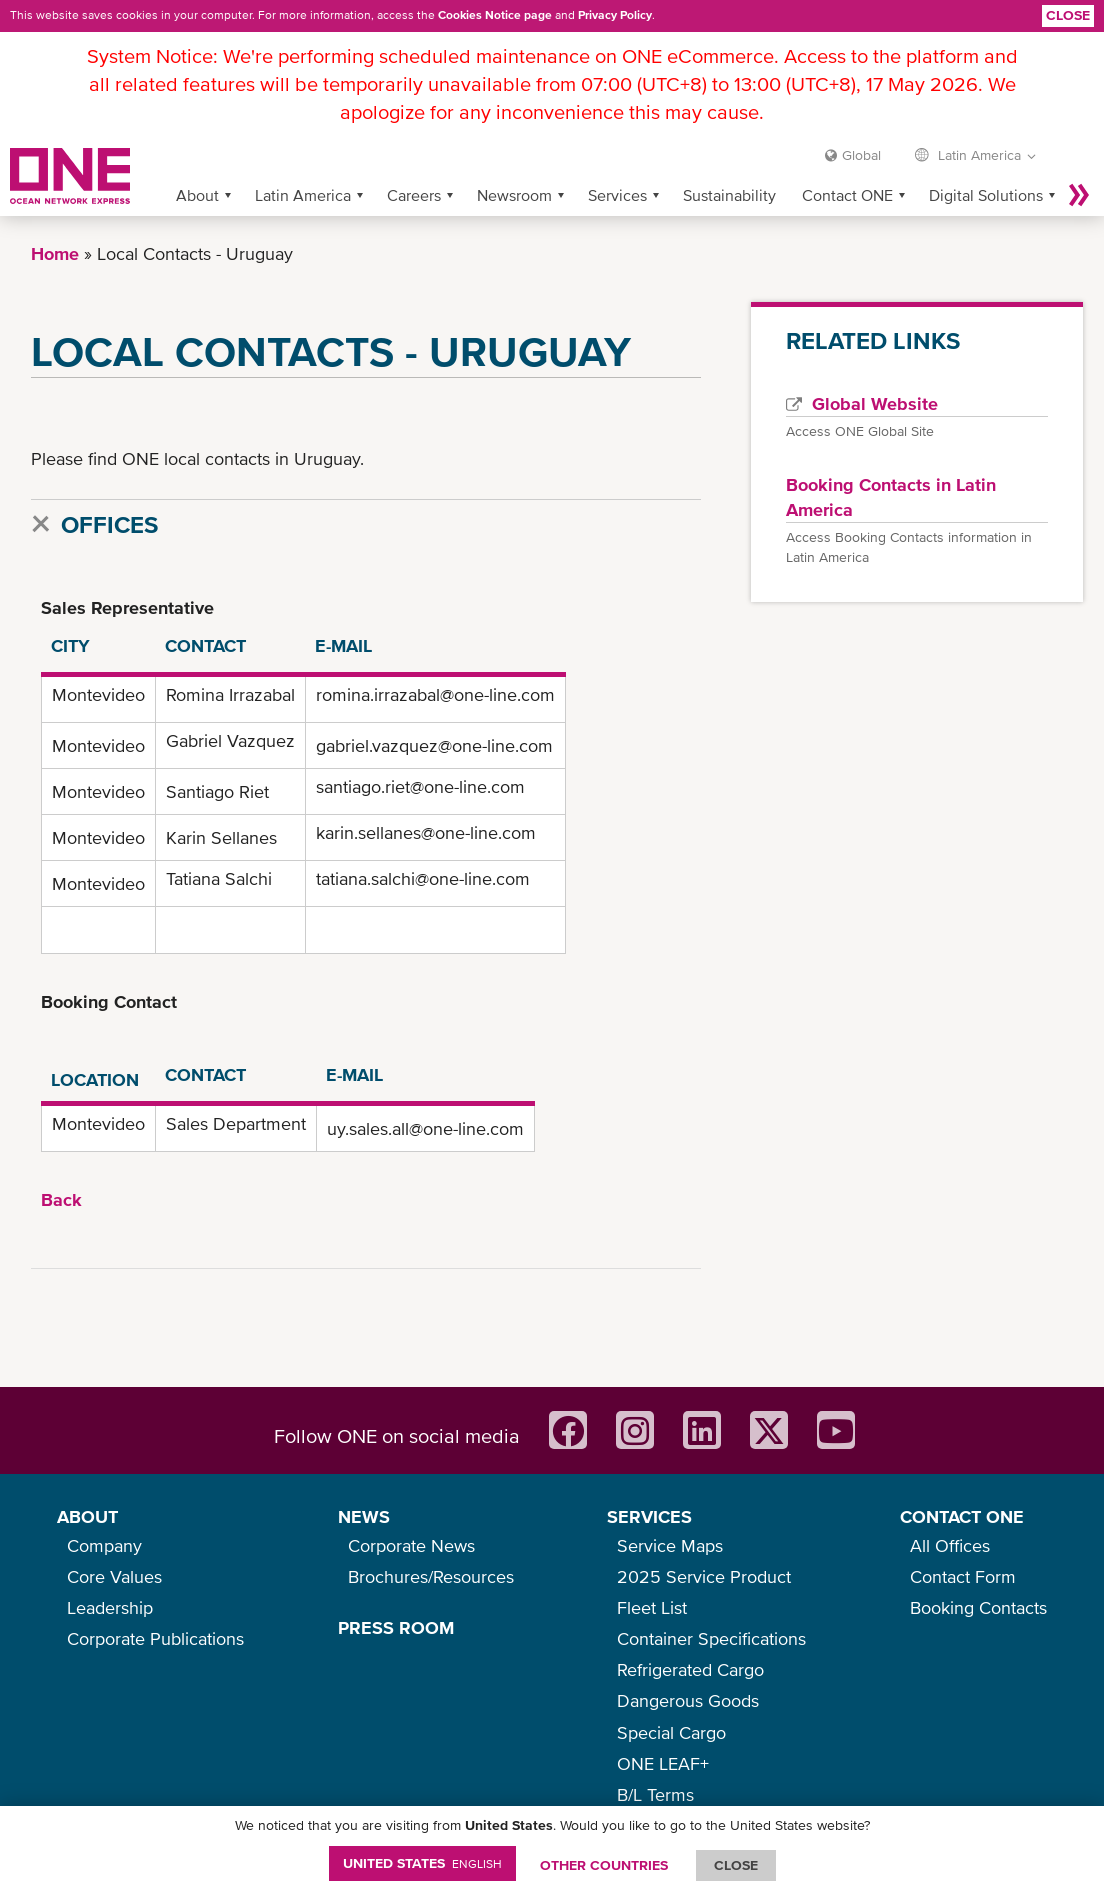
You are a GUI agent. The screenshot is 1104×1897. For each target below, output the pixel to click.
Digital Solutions (986, 195)
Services (617, 195)
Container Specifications (711, 1638)
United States (422, 1863)
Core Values (114, 1576)
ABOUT (87, 1516)
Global (861, 155)
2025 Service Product (704, 1576)
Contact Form (963, 1576)
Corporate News (411, 1545)
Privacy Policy (615, 15)
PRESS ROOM (396, 1627)
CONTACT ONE (962, 1516)
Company (104, 1545)
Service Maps (670, 1545)
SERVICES (649, 1516)
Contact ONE (847, 195)
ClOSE (736, 1865)
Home (55, 253)
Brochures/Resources (431, 1576)
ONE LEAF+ (663, 1763)
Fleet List (652, 1607)
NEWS (364, 1516)
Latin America (303, 195)
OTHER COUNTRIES (604, 1865)
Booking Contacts (978, 1607)
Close (1068, 15)
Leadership (110, 1607)
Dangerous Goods (688, 1700)
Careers (414, 195)
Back (61, 1199)
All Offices (950, 1545)
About (197, 195)
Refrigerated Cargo (690, 1669)
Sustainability (729, 195)
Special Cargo (671, 1732)
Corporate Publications (155, 1638)
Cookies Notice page (495, 15)
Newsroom (514, 195)
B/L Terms (655, 1794)
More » (1079, 195)
